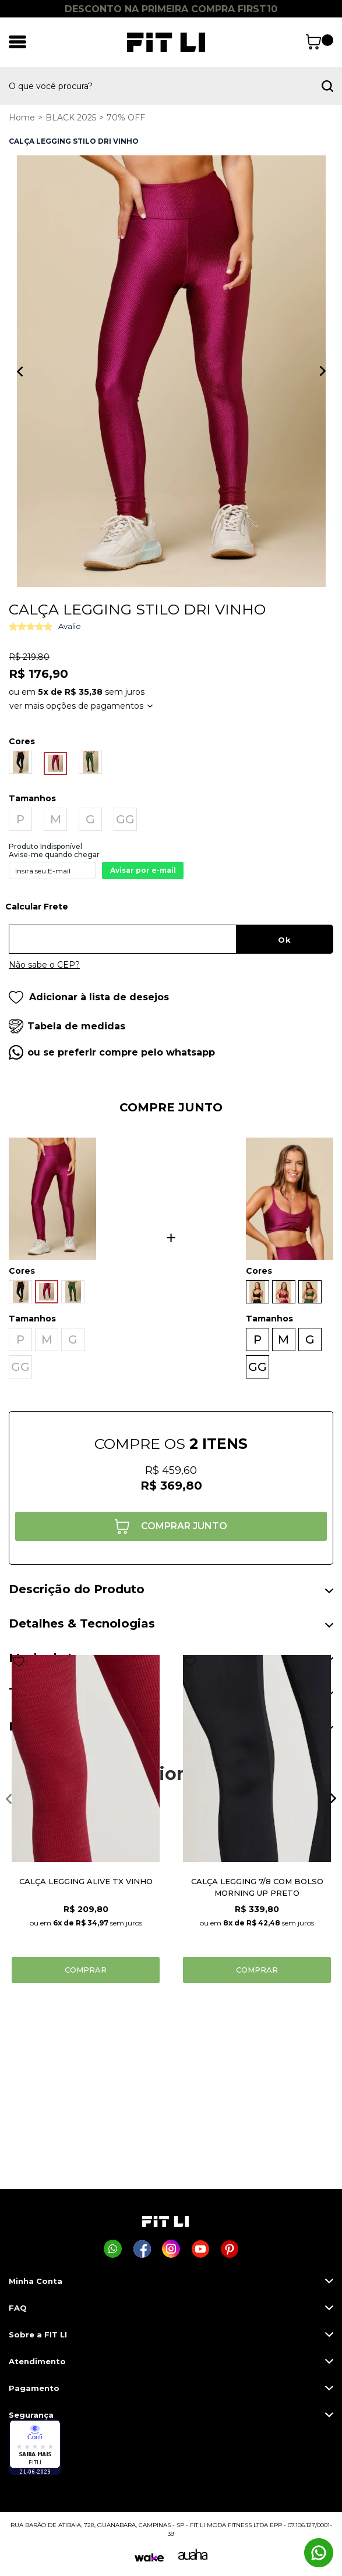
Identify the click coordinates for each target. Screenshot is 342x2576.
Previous (20, 371)
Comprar (86, 1969)
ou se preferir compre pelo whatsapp (121, 1052)
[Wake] (149, 2557)
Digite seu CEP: (171, 910)
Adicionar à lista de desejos (89, 997)
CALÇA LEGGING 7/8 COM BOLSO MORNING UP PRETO (257, 1887)
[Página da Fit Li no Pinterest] (229, 2249)
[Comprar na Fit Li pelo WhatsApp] (113, 2249)
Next (323, 371)
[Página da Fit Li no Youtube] (200, 2249)
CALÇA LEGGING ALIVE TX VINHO (86, 1881)
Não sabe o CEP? (44, 965)
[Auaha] (192, 2556)
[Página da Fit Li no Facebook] (142, 2249)
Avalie (69, 626)
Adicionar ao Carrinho (171, 1526)
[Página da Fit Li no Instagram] (171, 2249)
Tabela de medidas (76, 1026)
